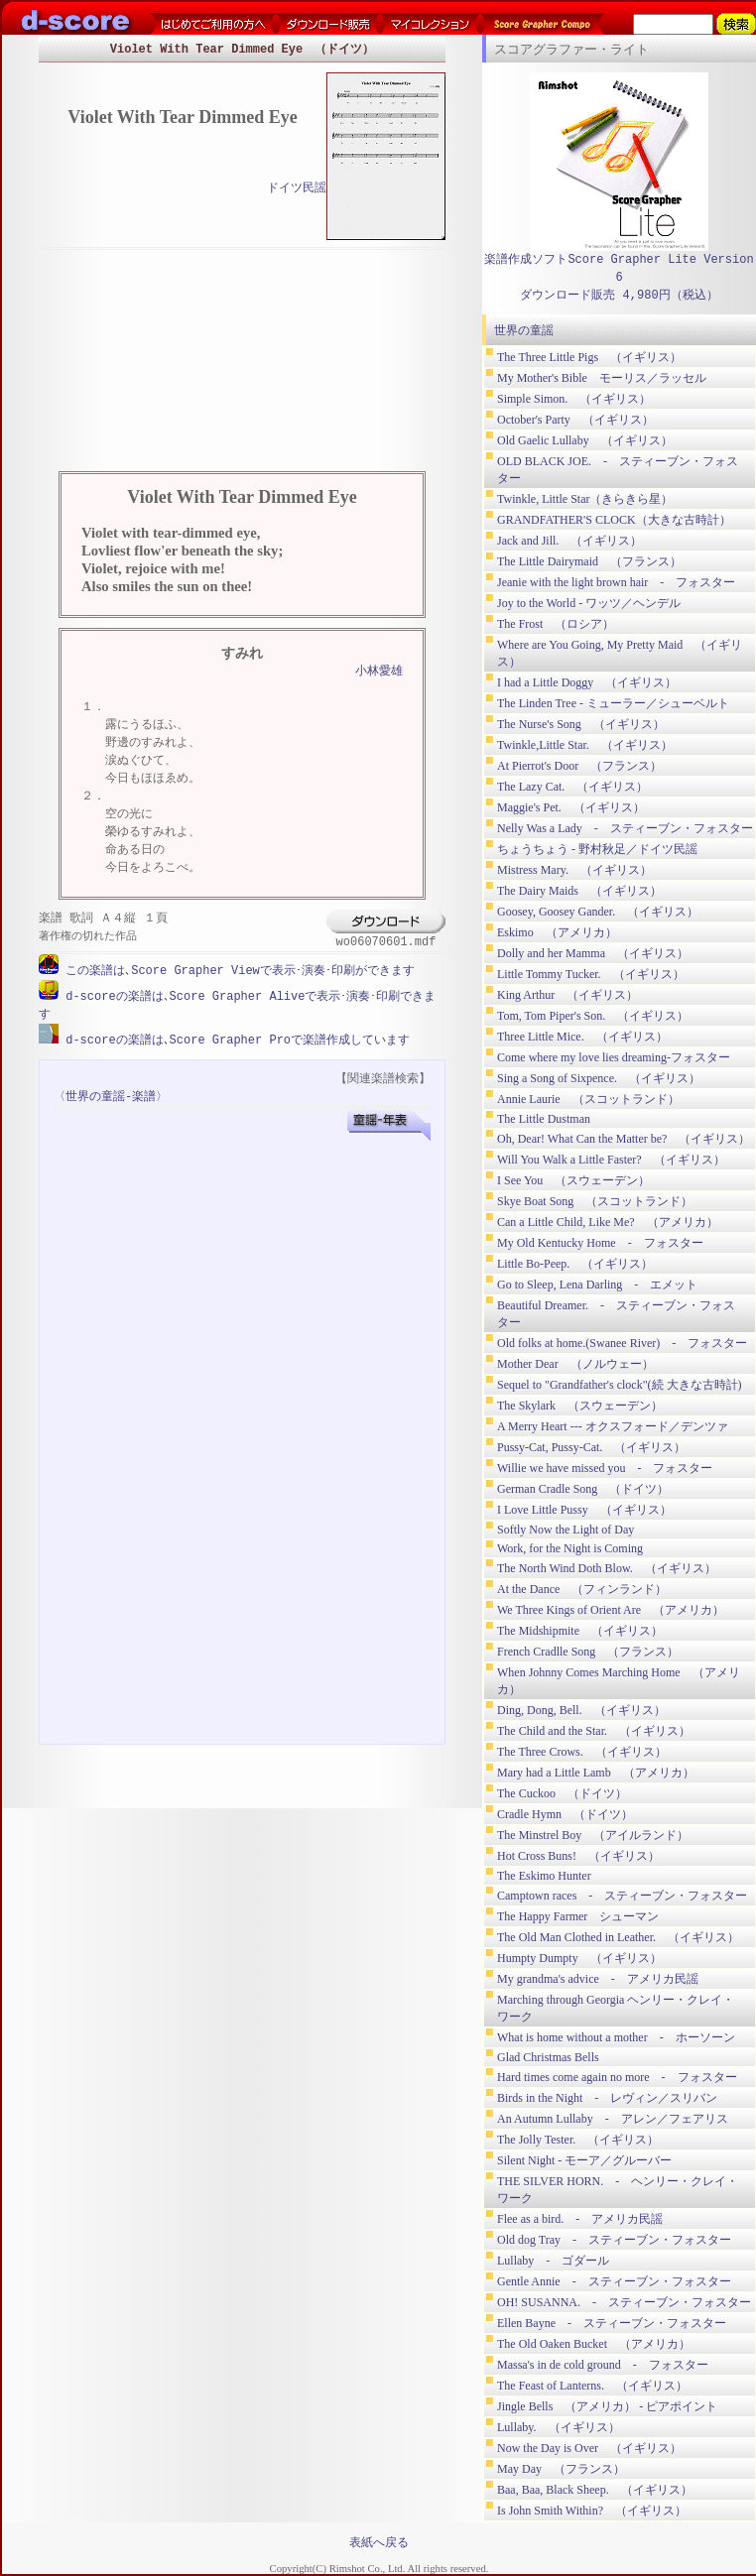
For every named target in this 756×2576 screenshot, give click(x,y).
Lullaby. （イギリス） (558, 2427)
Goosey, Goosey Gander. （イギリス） (597, 912)
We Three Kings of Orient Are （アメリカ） (610, 1610)
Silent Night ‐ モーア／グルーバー (584, 2160)
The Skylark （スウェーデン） (580, 1405)
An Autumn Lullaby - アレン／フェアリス (612, 2119)
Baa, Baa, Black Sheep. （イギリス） (595, 2490)
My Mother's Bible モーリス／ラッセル (601, 378)
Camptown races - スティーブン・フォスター (622, 1895)
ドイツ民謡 (296, 189)
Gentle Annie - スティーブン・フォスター (614, 2281)
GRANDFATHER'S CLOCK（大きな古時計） (614, 520)
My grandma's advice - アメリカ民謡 (597, 1979)
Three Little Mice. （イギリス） (582, 1036)
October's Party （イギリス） (575, 420)
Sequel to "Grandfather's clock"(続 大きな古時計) (619, 1385)
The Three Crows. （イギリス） (582, 1752)
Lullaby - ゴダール (553, 2261)
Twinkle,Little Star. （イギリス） (585, 745)
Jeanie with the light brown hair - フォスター (616, 582)
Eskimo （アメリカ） (557, 932)
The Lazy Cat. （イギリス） (572, 787)
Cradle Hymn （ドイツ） (565, 1814)
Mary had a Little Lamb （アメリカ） (595, 1772)
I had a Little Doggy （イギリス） (587, 682)
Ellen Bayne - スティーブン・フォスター (611, 2323)
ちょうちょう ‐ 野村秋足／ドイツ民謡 (597, 849)
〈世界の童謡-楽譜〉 (111, 1094)
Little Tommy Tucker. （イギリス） (591, 974)
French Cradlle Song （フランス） (588, 1651)
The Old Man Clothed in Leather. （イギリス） (618, 1937)
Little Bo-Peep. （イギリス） (575, 1264)
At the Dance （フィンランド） (582, 1589)
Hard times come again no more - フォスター (617, 2077)
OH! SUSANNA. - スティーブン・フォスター (624, 2302)
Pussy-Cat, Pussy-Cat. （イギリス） (591, 1447)
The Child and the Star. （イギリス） (594, 1731)
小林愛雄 (379, 672)
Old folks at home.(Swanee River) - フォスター (622, 1343)
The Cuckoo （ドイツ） (562, 1793)
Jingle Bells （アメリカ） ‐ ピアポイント (607, 2406)
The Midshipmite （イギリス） (580, 1631)
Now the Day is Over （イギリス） (589, 2448)
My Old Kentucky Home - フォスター (600, 1243)
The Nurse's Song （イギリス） (581, 724)
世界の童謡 (524, 330)
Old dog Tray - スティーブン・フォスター (614, 2240)
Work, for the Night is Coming (570, 1548)
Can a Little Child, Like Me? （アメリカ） (607, 1222)
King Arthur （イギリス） (567, 995)
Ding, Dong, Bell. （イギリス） (581, 1710)
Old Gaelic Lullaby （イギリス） (585, 440)
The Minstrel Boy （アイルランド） (593, 1835)
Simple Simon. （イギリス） (574, 399)
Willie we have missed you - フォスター (604, 1468)
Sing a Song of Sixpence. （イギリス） (598, 1078)
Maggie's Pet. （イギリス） (571, 807)
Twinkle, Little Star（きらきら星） (585, 499)
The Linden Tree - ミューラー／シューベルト (613, 703)
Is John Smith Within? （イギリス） (592, 2510)
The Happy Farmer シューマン (578, 1916)
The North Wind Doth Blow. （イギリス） (606, 1568)
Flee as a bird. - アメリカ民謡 (580, 2219)
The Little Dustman (543, 1119)
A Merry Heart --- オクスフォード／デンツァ (612, 1426)
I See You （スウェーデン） (573, 1180)
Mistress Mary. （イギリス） (574, 870)
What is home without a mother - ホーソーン (616, 2037)
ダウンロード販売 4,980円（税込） (618, 295)
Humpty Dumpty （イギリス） (579, 1958)
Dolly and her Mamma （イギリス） (593, 953)
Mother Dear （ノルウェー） (575, 1364)
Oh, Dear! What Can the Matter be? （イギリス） (623, 1139)
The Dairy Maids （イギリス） (579, 891)
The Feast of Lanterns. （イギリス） (592, 2385)
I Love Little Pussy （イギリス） (584, 1510)
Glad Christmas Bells (548, 2057)
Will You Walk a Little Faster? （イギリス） (611, 1159)
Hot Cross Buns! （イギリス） (578, 1856)
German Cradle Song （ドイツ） (583, 1489)
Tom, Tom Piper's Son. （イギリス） (593, 1016)
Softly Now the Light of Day (565, 1529)
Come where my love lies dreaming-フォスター (613, 1057)
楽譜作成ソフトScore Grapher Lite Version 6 (618, 268)
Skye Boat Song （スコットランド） (595, 1201)
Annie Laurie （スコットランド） (588, 1099)
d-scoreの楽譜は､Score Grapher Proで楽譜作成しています (234, 1038)
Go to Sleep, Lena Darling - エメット (597, 1284)
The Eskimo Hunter (544, 1876)
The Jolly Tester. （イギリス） (578, 2140)
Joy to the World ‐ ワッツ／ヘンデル (589, 603)
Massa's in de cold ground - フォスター (602, 2365)
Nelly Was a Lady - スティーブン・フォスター (625, 828)
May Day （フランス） (561, 2469)
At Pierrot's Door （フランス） (579, 766)
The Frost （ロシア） (555, 624)
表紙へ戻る (379, 2542)
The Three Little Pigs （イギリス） (589, 357)
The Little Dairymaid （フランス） (589, 561)
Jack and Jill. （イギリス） (569, 541)
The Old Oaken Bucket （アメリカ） (594, 2344)
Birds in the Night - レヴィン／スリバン (607, 2098)
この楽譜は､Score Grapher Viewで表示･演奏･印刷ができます (237, 970)
